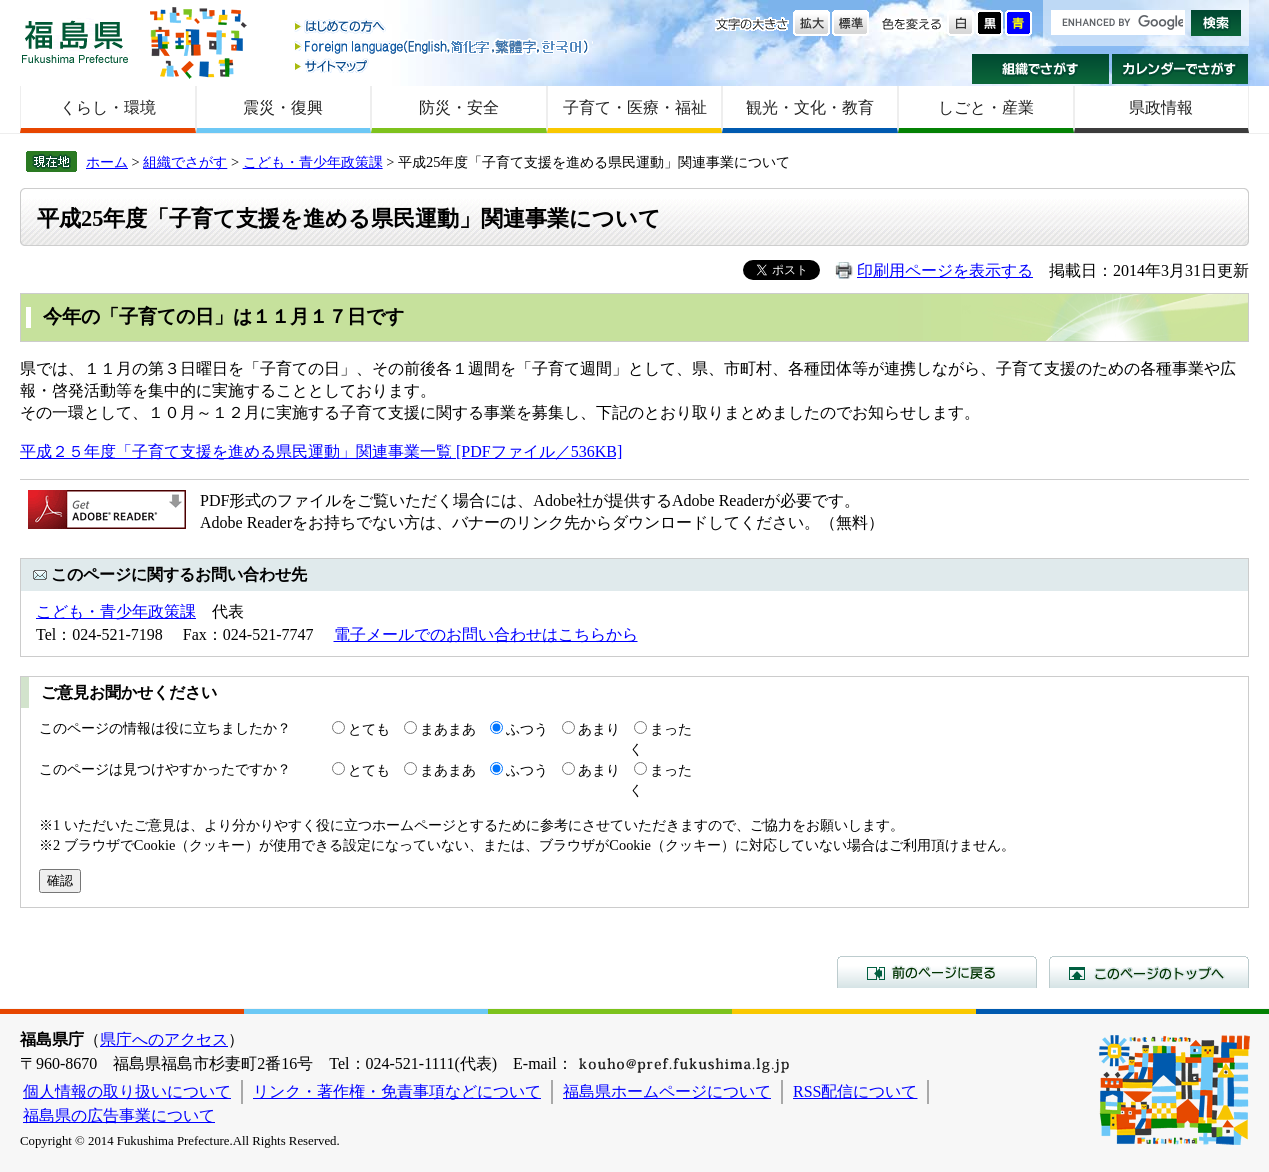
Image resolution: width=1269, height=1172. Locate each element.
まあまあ (448, 729)
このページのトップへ (1149, 972)
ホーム (107, 162)
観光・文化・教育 (810, 107)
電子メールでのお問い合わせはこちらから (486, 634)
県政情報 (1161, 107)
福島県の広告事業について (119, 1115)
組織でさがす (1040, 69)
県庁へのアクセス (164, 1039)
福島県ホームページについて (667, 1091)
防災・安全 (459, 107)
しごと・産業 (986, 107)
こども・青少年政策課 (313, 162)
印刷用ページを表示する (945, 270)
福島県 (75, 41)
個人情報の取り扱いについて (127, 1091)
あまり (599, 729)
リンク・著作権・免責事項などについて (397, 1091)
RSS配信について (855, 1091)
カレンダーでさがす (1180, 69)
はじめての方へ (443, 27)
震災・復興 (283, 107)
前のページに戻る (937, 972)
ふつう (527, 729)
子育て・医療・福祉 (635, 107)
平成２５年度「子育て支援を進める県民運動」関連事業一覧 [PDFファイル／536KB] (321, 451)
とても (369, 729)
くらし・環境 (108, 107)
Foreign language (443, 46)
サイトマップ (443, 65)
